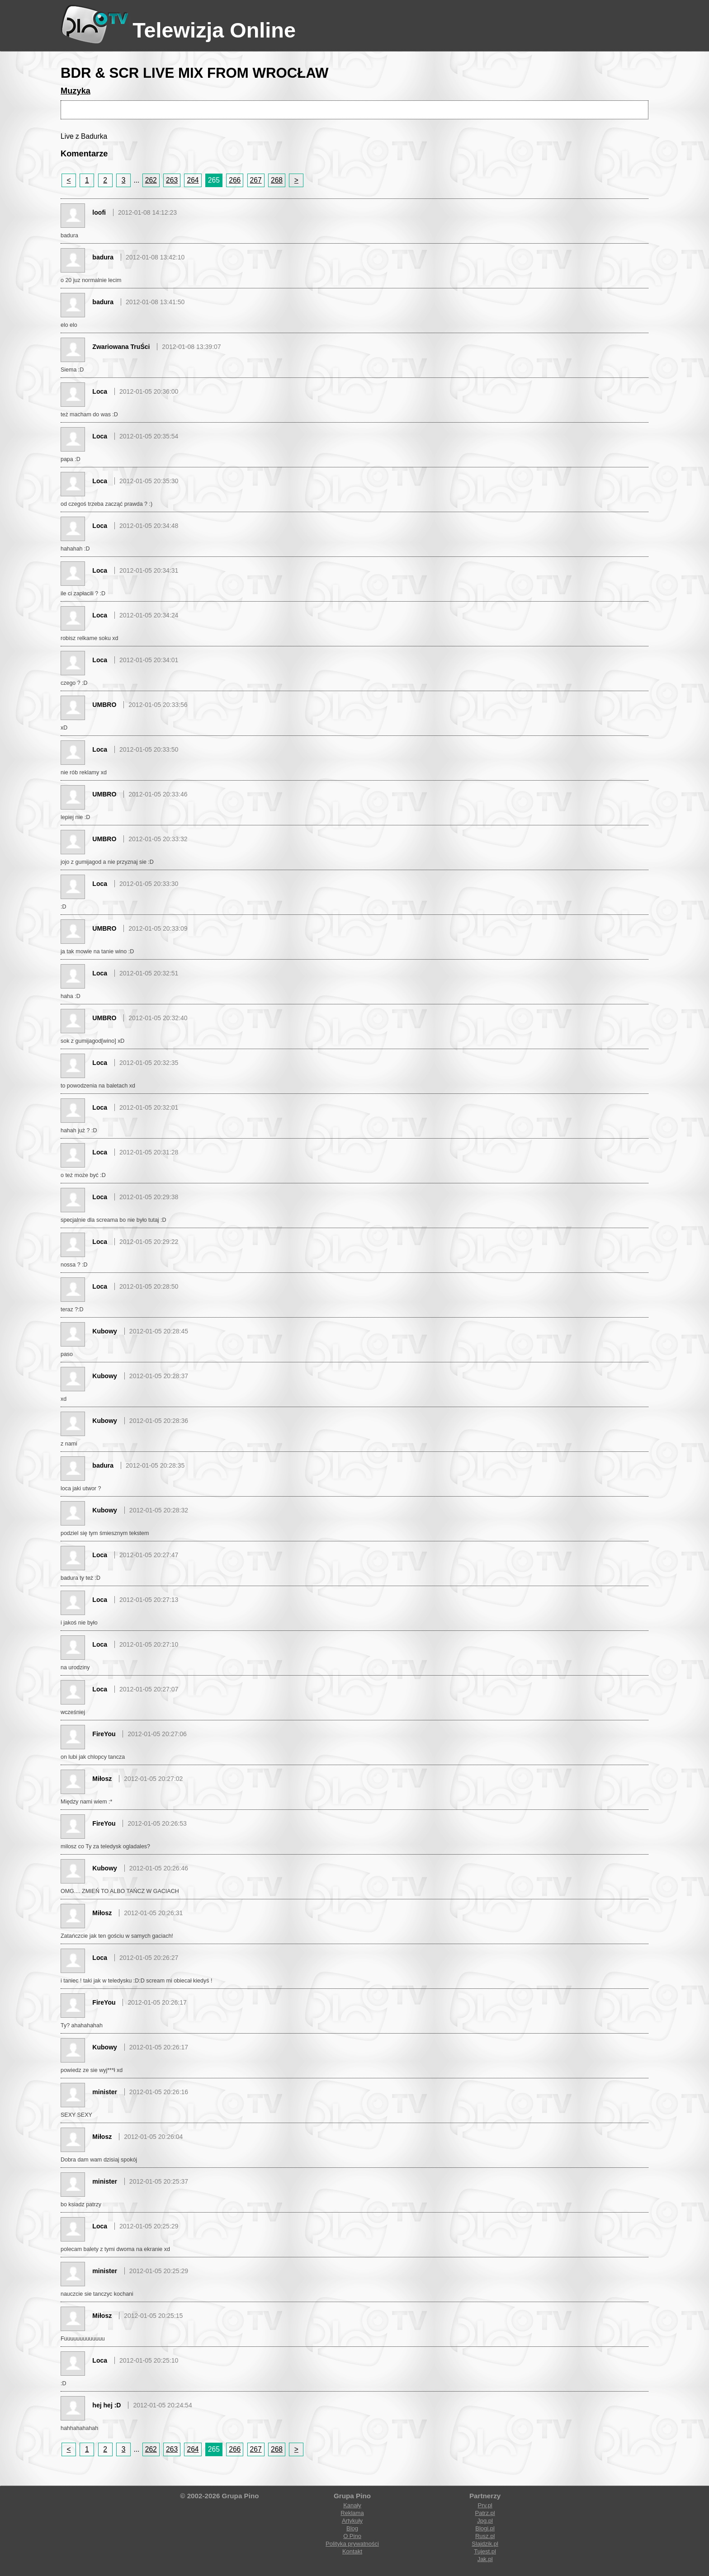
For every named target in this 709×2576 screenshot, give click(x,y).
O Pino (352, 2536)
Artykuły (352, 2520)
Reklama (352, 2513)
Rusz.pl (485, 2536)
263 (172, 180)
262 (151, 180)
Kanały (352, 2505)
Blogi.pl (485, 2528)
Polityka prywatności (352, 2543)
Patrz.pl (485, 2513)
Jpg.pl (485, 2520)
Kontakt (352, 2551)
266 (235, 180)
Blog (352, 2528)
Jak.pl (485, 2559)
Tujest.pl (485, 2551)
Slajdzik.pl (485, 2543)
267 (256, 180)
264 (193, 180)
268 (277, 180)
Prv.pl (484, 2505)
